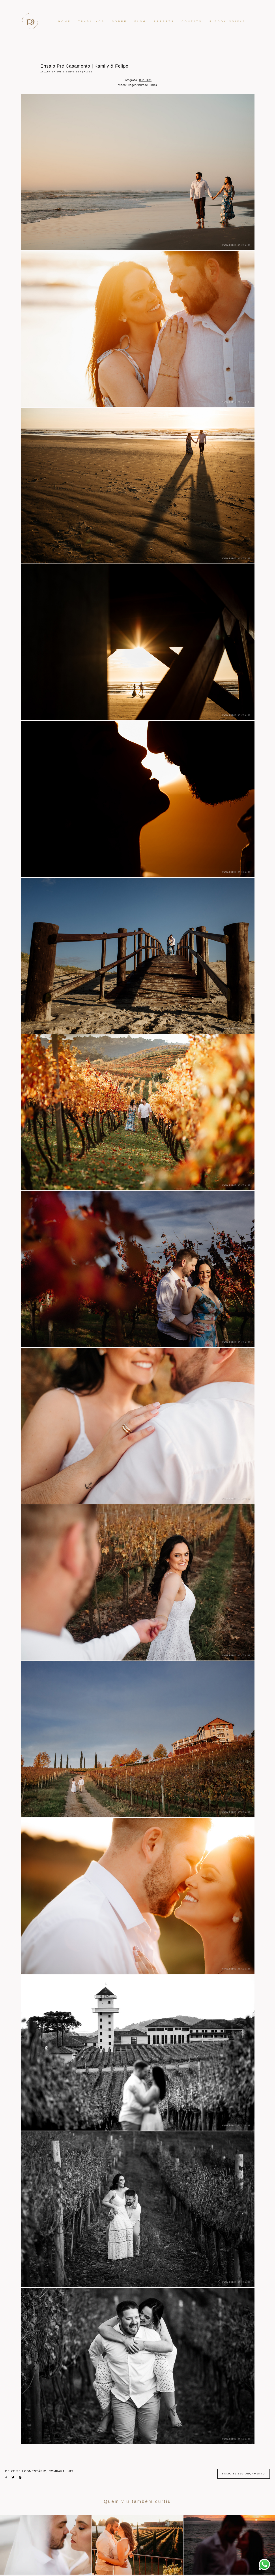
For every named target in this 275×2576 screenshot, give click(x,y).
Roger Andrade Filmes (142, 85)
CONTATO (191, 21)
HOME (64, 21)
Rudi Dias (145, 80)
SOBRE (119, 21)
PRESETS (164, 21)
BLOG (140, 21)
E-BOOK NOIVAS (228, 21)
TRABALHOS (91, 21)
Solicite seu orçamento (243, 2473)
